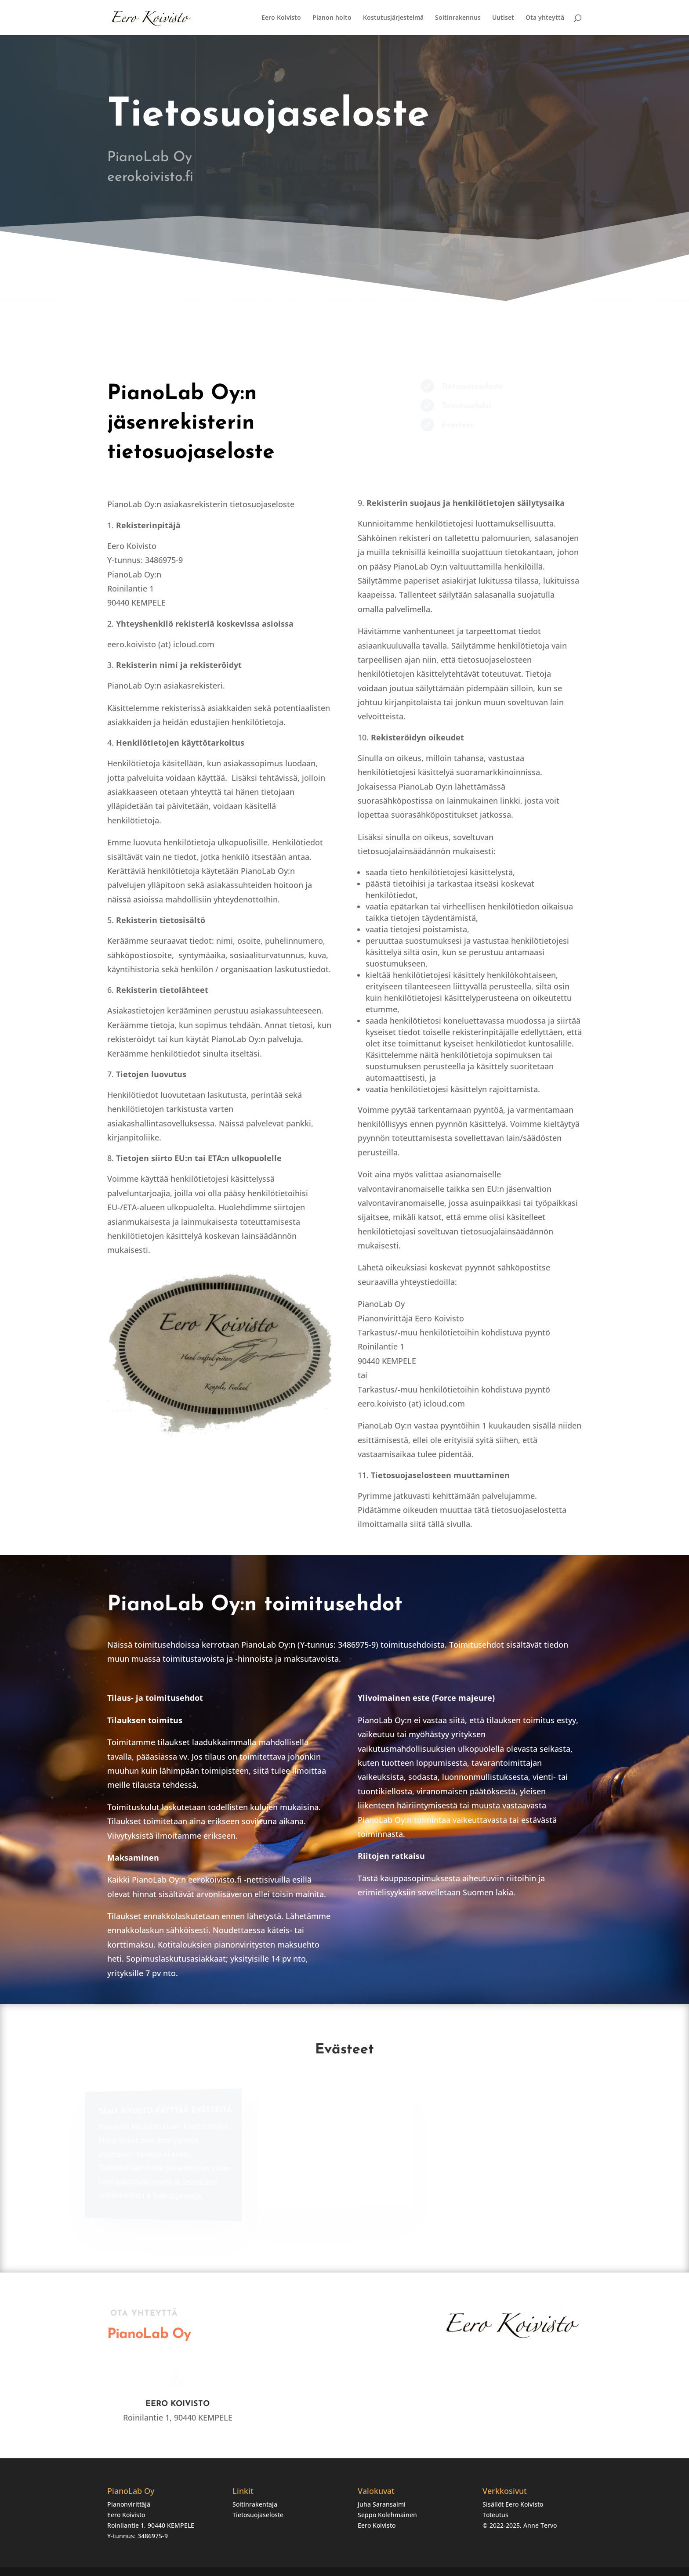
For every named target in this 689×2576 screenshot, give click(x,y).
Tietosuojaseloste (257, 2515)
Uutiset (503, 18)
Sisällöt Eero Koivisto (512, 2504)
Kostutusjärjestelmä (393, 18)
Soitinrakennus (458, 18)
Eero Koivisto (281, 18)
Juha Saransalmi (382, 2504)
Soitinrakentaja (254, 2504)
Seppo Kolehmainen (387, 2515)
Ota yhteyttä (545, 18)
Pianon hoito (332, 18)
